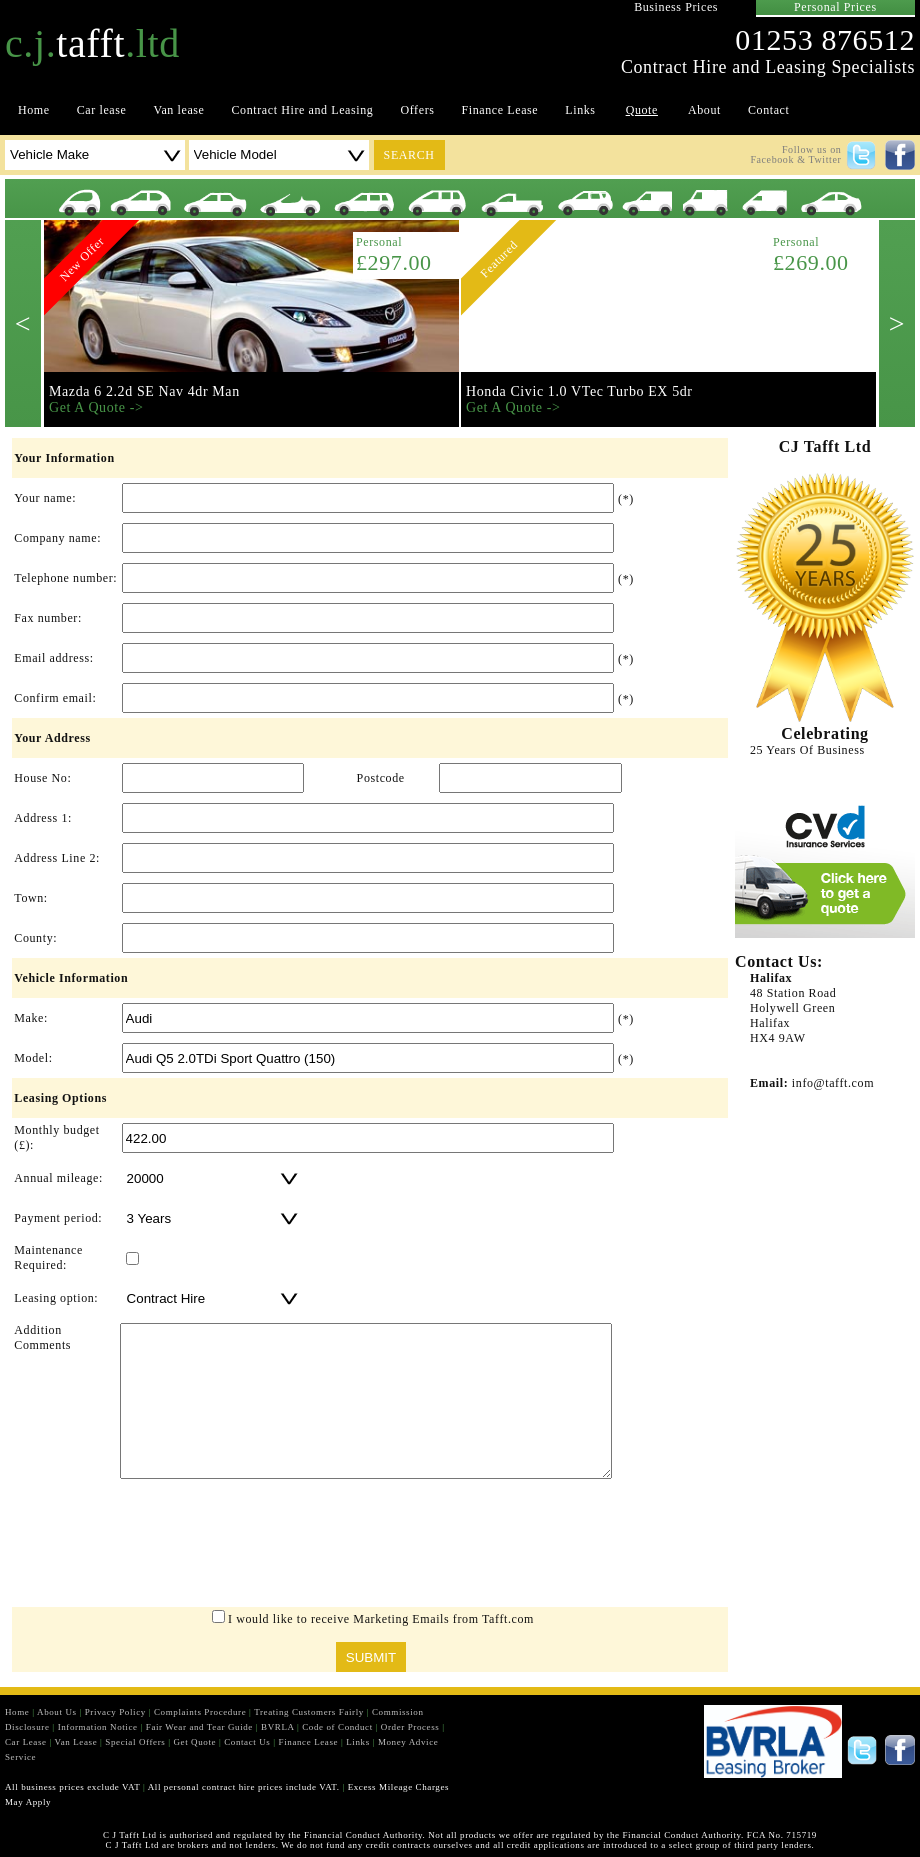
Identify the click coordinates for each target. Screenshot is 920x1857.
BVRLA (277, 1727)
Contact (769, 110)
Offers (417, 110)
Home (34, 110)
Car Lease (26, 1742)
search (409, 155)
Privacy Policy (115, 1712)
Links (580, 110)
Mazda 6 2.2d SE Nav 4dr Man (144, 391)
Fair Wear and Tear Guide (199, 1727)
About (704, 110)
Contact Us (247, 1742)
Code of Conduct (337, 1727)
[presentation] (370, 1548)
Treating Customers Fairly (309, 1712)
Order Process (410, 1727)
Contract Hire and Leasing (303, 110)
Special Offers (135, 1742)
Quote (642, 110)
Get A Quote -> (96, 407)
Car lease (102, 110)
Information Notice (98, 1727)
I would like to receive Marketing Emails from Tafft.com (381, 1619)
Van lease (178, 110)
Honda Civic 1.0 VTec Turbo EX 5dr (579, 391)
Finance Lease (500, 110)
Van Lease (76, 1742)
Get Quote (194, 1742)
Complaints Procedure (200, 1712)
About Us (57, 1712)
